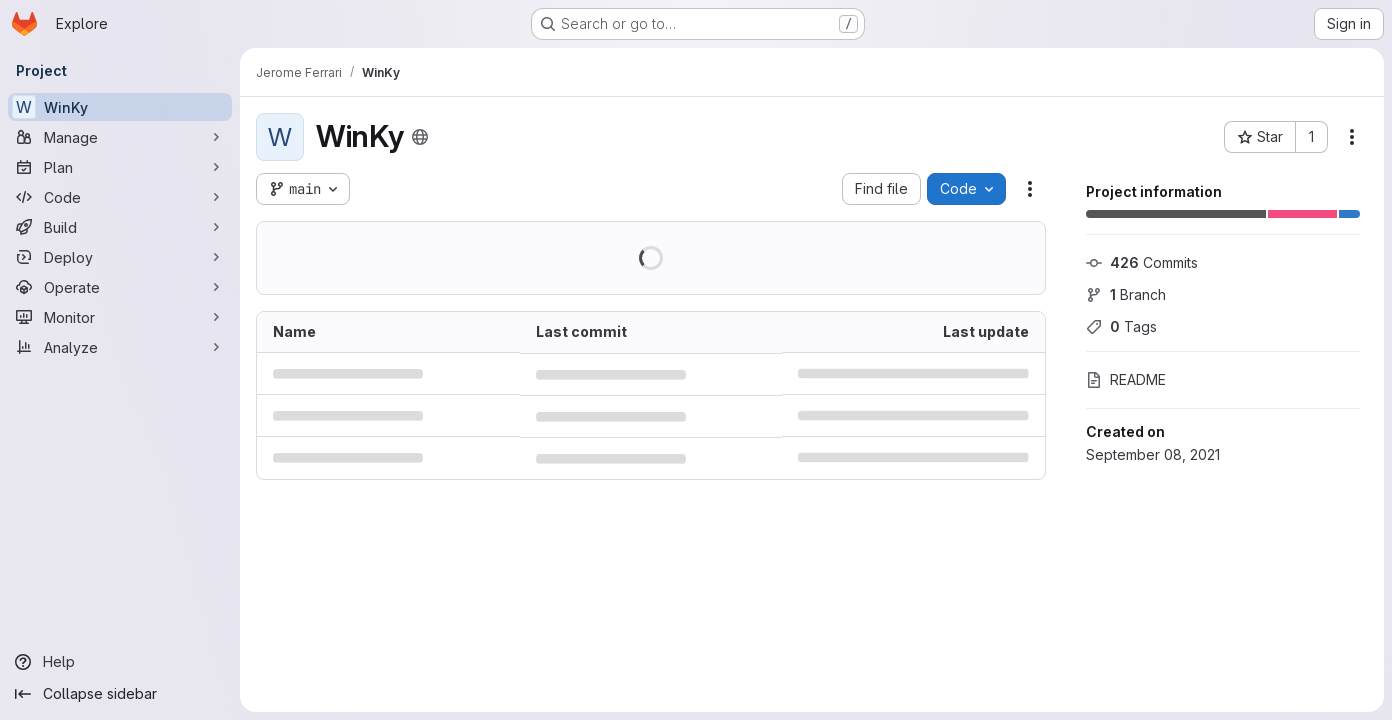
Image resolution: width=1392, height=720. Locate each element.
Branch (1126, 294)
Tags (1121, 326)
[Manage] (120, 137)
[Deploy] (120, 257)
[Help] (120, 662)
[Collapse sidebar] (120, 694)
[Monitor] (120, 317)
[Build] (120, 227)
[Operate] (120, 287)
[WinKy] (120, 107)
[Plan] (120, 167)
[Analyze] (120, 347)
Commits (1142, 262)
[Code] (120, 197)
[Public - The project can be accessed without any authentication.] (420, 137)
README (1126, 379)
